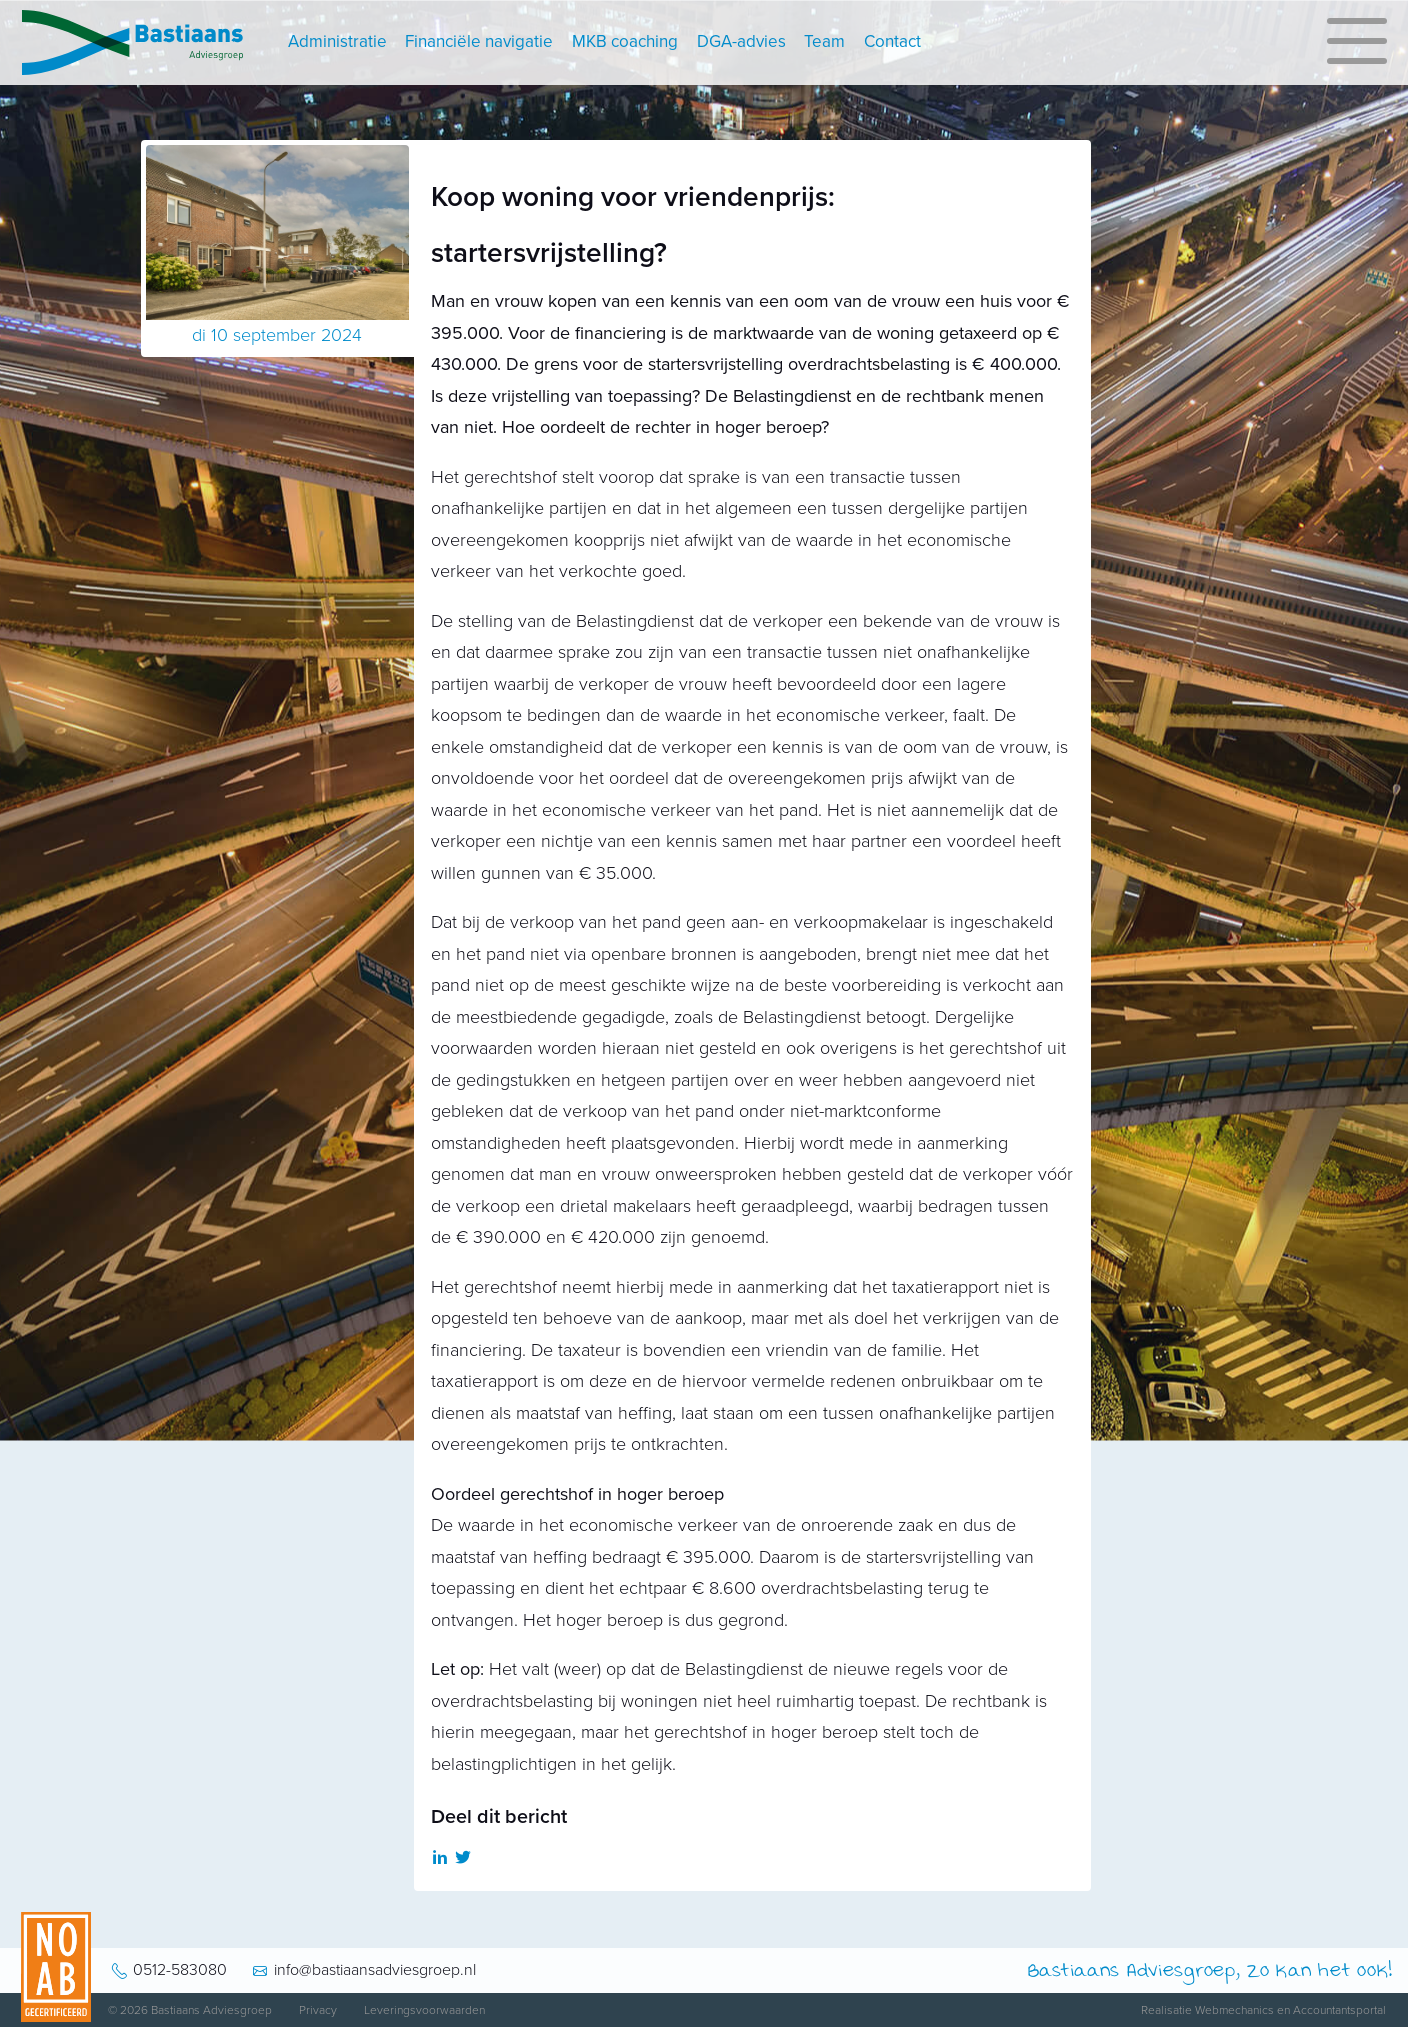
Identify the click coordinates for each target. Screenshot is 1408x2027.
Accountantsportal (1339, 2010)
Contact (892, 41)
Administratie (337, 41)
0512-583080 (180, 1970)
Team (824, 41)
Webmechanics (1234, 2010)
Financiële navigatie (479, 41)
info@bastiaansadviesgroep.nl (375, 1970)
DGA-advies (741, 41)
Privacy (318, 2010)
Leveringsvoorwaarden (424, 2010)
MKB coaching (625, 41)
